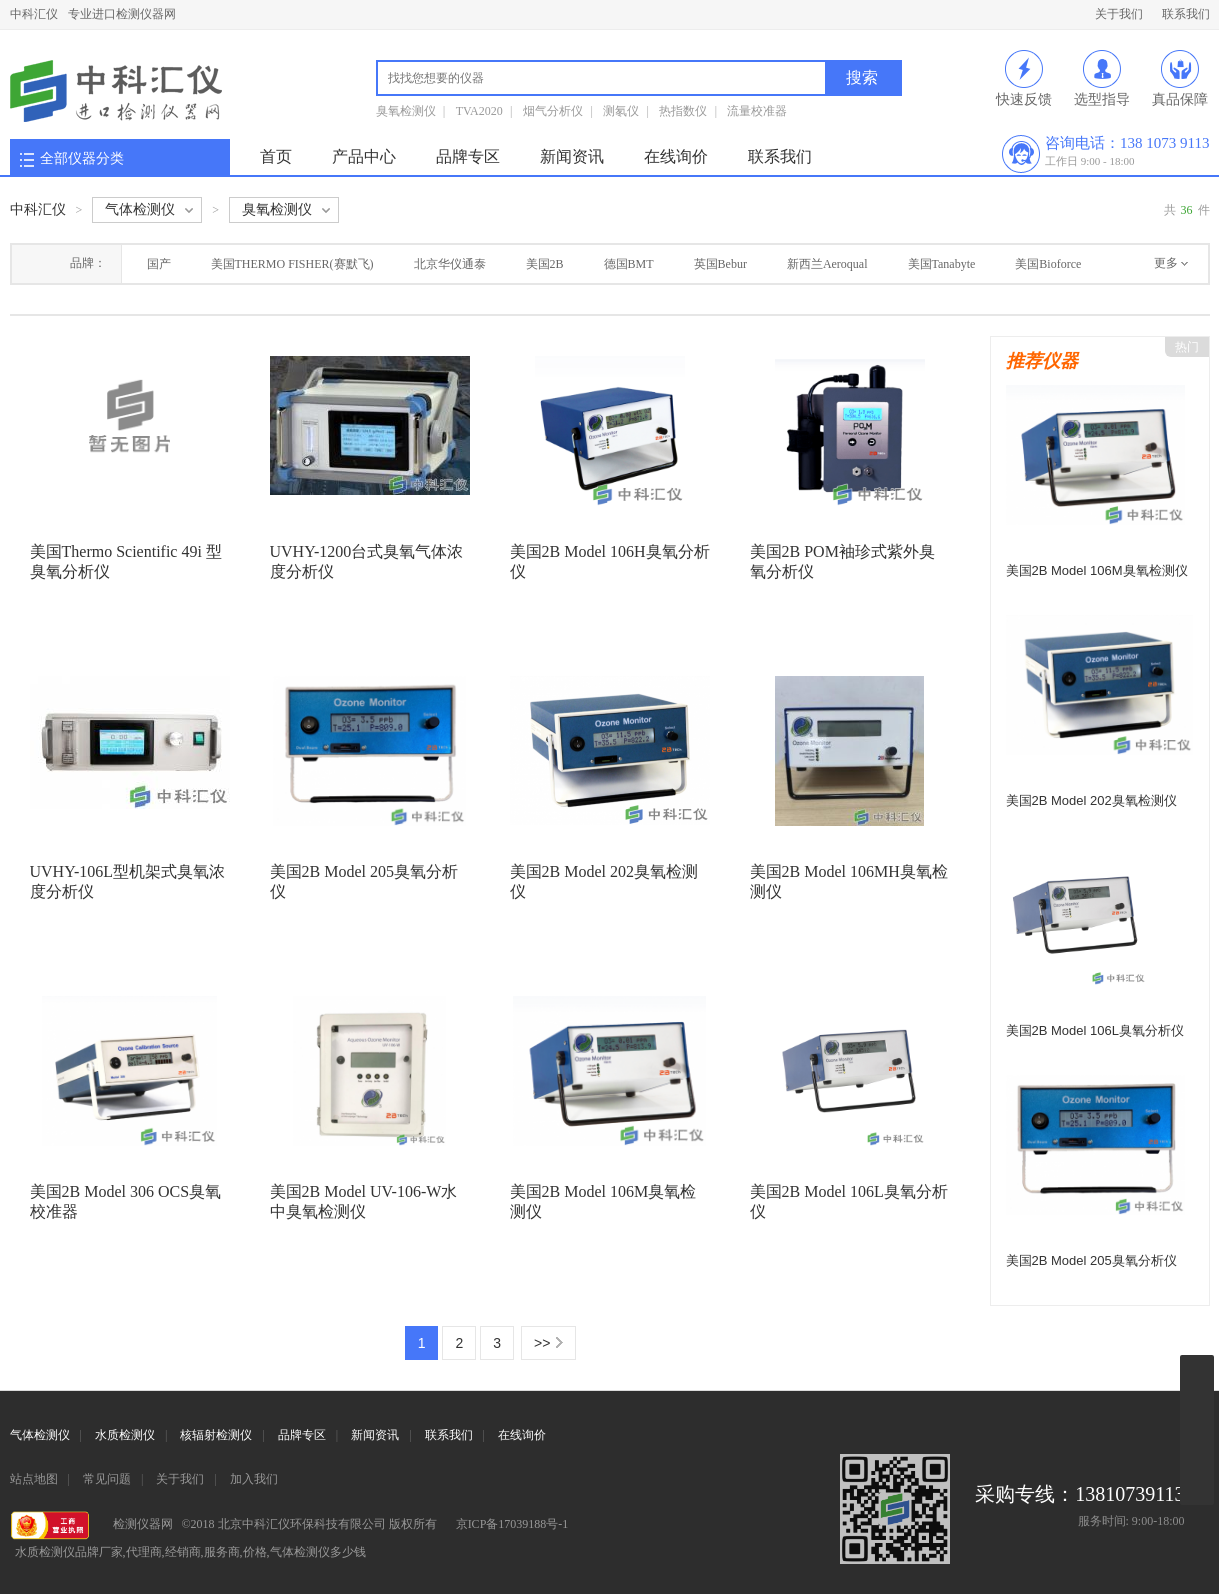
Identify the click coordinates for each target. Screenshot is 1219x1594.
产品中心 (364, 156)
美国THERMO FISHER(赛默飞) (292, 264)
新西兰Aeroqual (827, 264)
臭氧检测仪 (406, 111)
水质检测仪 (125, 1435)
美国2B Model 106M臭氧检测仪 (1097, 570)
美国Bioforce (1048, 264)
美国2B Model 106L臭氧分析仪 (1095, 1030)
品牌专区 (468, 156)
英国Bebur (720, 264)
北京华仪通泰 (450, 264)
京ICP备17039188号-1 (512, 1524)
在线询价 (676, 156)
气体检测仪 (40, 1435)
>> (542, 1343)
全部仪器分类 (82, 158)
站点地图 (34, 1479)
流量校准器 (757, 111)
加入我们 (254, 1479)
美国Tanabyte (942, 264)
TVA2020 (479, 111)
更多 (1166, 263)
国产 (159, 264)
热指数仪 (683, 111)
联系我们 (1186, 14)
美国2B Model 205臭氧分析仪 (1091, 1260)
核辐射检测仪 (216, 1435)
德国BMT (629, 264)
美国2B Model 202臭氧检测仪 (1091, 800)
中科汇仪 (34, 14)
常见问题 (107, 1479)
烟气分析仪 (553, 111)
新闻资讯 (572, 156)
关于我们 (1119, 14)
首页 (276, 156)
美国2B (545, 264)
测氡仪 (621, 111)
